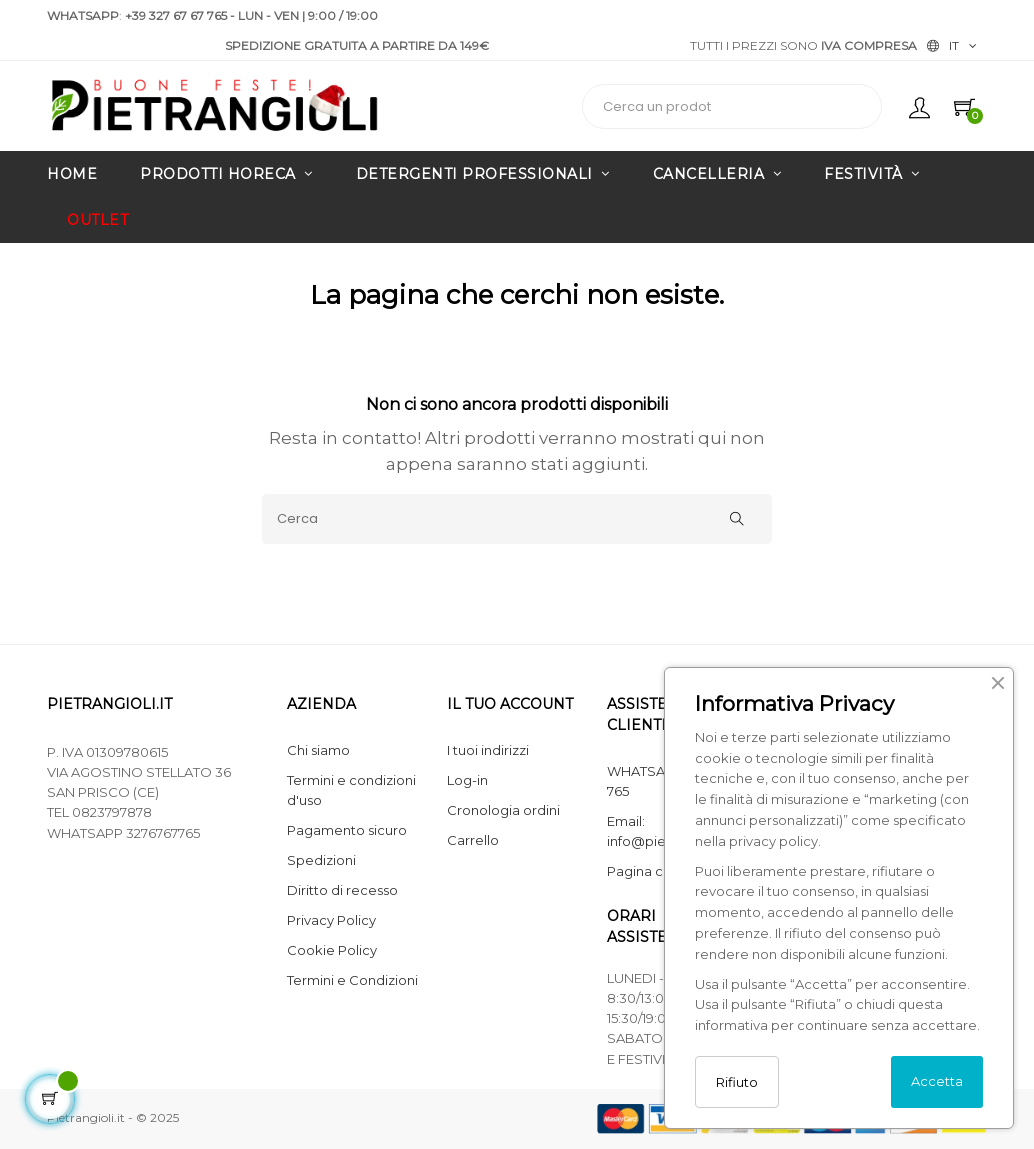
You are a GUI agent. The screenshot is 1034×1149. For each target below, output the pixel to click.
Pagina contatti (656, 871)
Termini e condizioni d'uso (351, 790)
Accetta (937, 1081)
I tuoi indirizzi (488, 750)
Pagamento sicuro (347, 830)
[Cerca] (517, 519)
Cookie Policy (332, 950)
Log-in (467, 780)
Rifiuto (737, 1082)
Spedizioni (321, 860)
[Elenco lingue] (952, 46)
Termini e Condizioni (352, 980)
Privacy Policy (331, 920)
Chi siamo (318, 750)
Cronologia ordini (503, 810)
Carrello (473, 840)
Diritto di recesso (342, 890)
